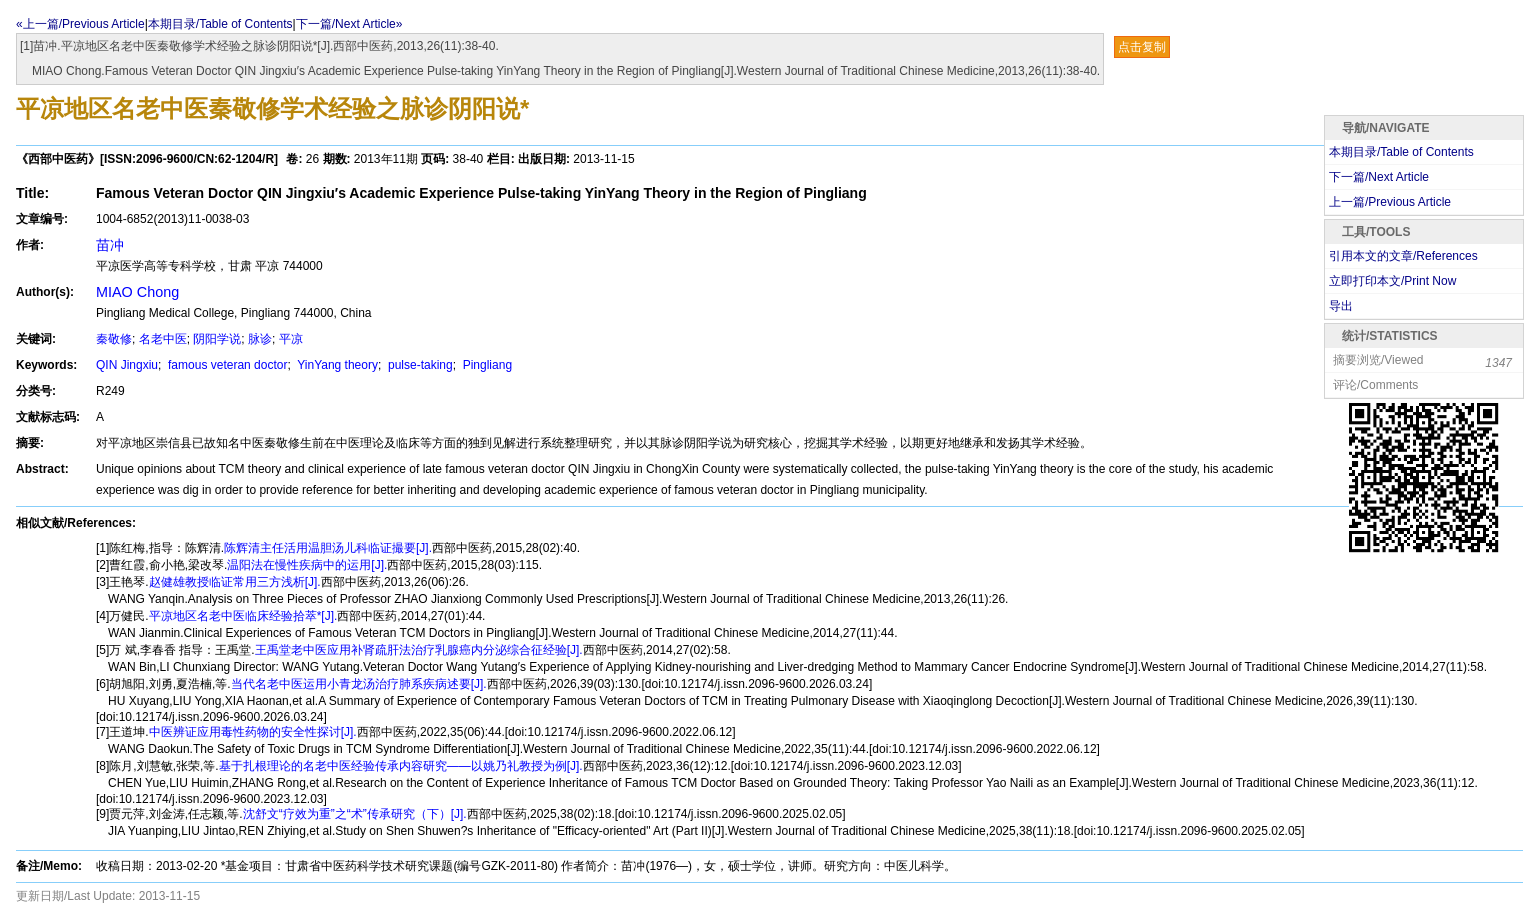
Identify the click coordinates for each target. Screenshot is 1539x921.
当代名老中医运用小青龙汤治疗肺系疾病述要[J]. (359, 684)
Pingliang (485, 365)
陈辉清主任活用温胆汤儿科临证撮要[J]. (328, 548)
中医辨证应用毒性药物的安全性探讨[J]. (253, 732)
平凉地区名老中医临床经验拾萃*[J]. (243, 616)
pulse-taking (419, 365)
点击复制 (1142, 47)
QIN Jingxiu (127, 365)
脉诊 (260, 339)
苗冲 (110, 245)
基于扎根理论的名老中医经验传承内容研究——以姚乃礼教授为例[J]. (401, 766)
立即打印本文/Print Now (1392, 281)
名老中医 (163, 339)
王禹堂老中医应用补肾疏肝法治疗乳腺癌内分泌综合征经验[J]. (419, 650)
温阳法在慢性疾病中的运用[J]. (307, 565)
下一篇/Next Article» (349, 24)
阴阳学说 (217, 339)
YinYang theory (336, 365)
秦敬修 (114, 339)
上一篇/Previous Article (1390, 202)
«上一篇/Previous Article (80, 24)
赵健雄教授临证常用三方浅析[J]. (235, 582)
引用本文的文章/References (1403, 256)
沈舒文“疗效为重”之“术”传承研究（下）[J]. (355, 814)
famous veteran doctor (226, 365)
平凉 (291, 339)
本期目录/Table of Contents (220, 24)
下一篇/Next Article (1379, 177)
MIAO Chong (137, 292)
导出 (1341, 306)
